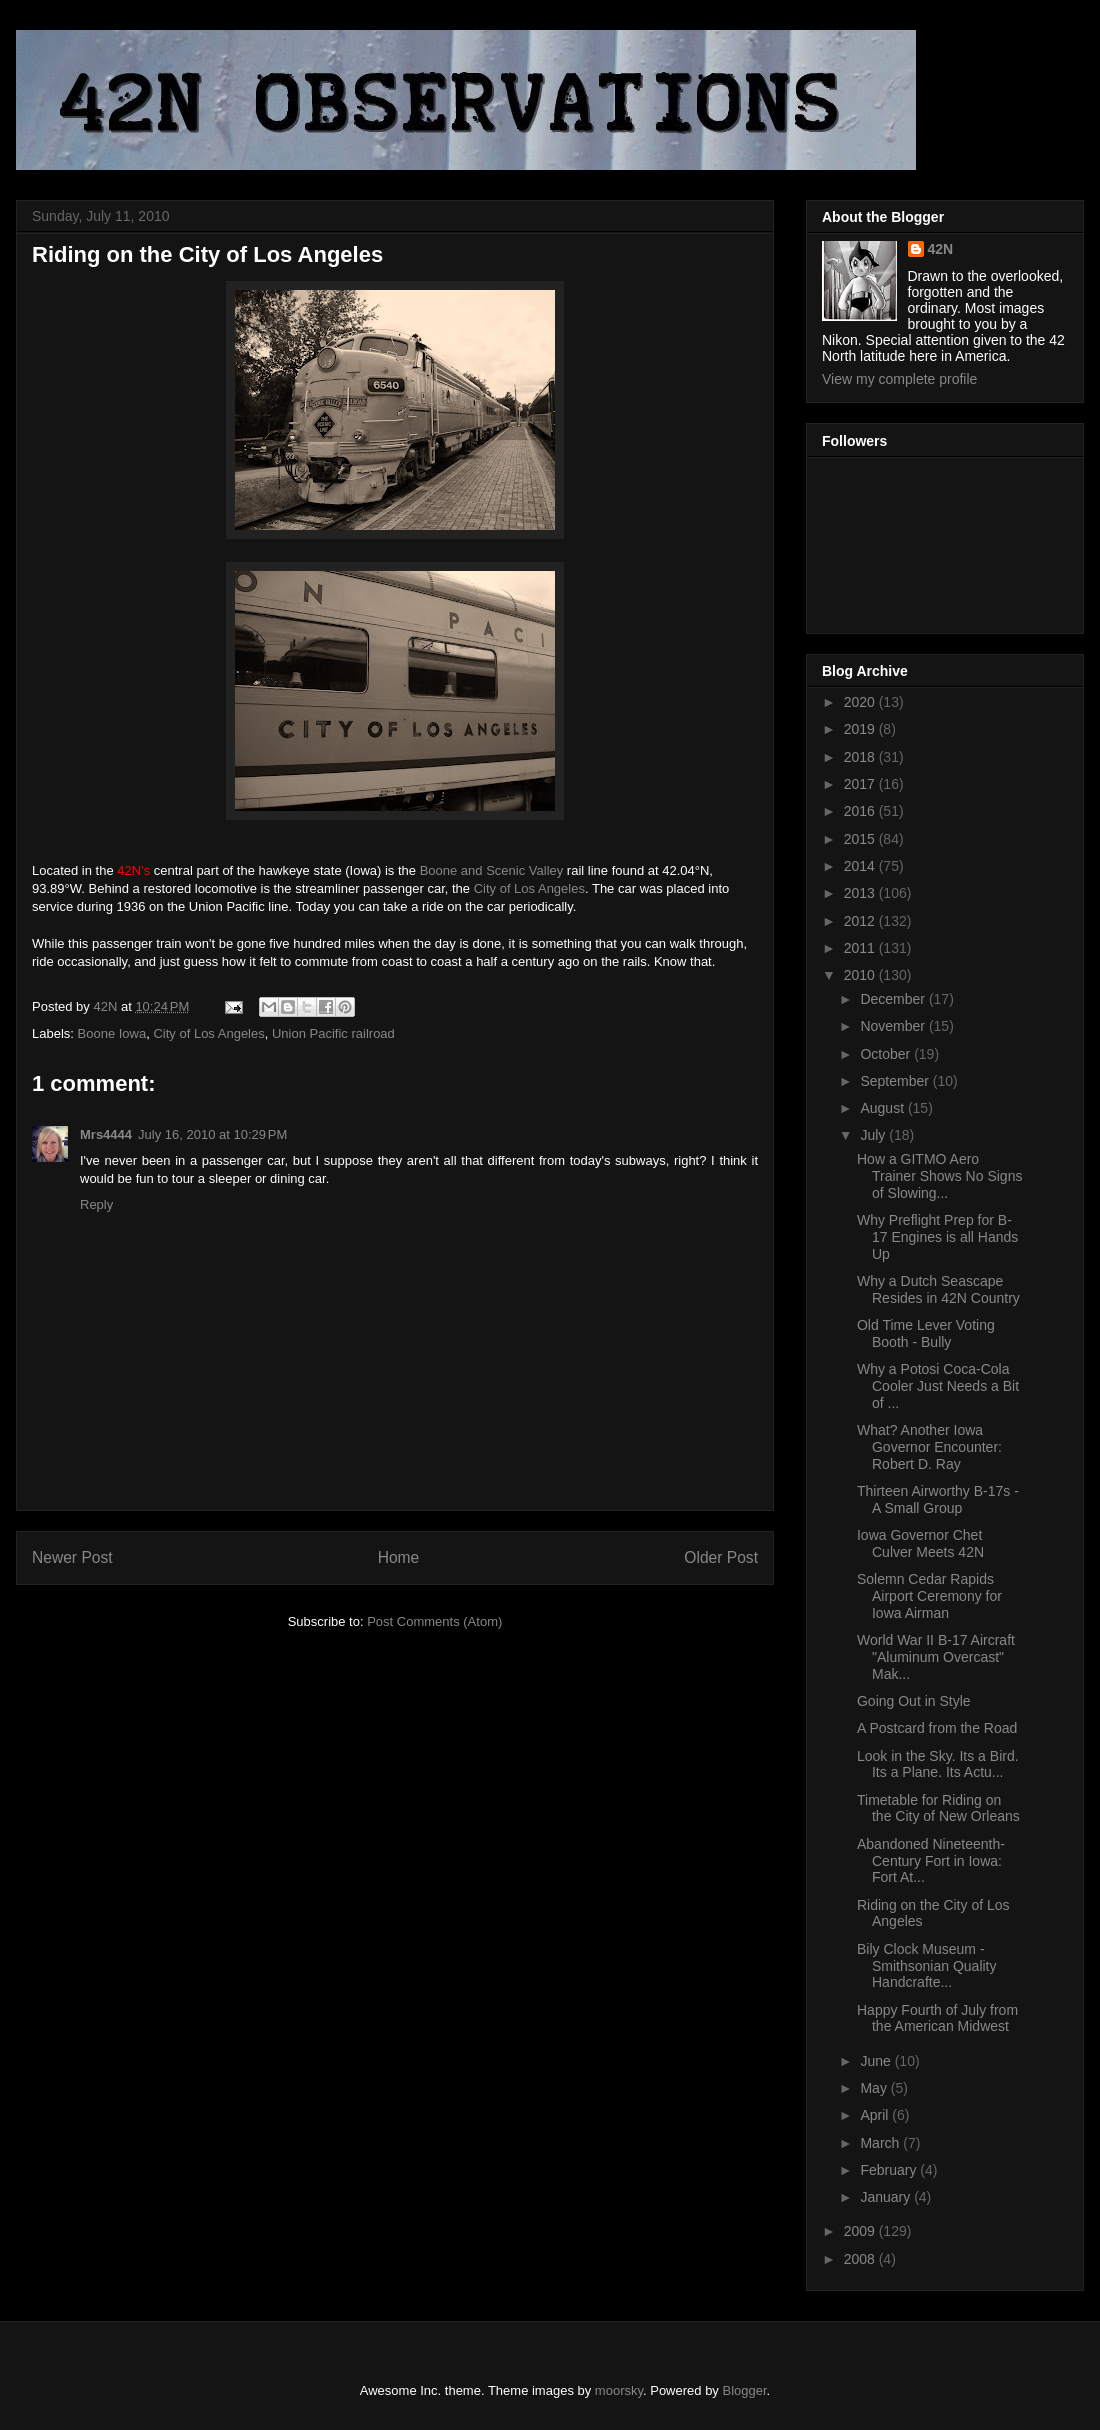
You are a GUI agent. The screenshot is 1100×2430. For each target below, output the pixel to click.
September (896, 1081)
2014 (861, 866)
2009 (861, 2231)
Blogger (745, 2390)
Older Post (721, 1557)
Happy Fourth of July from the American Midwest (937, 2018)
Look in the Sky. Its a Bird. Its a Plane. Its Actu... (938, 1764)
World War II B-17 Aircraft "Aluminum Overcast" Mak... (936, 1657)
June (877, 2061)
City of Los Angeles (529, 888)
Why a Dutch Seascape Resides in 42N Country (938, 1289)
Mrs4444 (106, 1134)
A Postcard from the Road (937, 1728)
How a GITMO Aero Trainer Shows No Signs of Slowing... (939, 1176)
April (876, 2115)
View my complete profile (899, 379)
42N (941, 249)
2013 (861, 893)
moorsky (619, 2390)
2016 (861, 811)
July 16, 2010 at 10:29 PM (212, 1134)
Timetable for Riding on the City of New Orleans (938, 1808)
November (894, 1026)
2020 (861, 702)
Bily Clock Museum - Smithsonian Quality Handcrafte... (927, 1966)
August (883, 1108)
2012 (861, 921)
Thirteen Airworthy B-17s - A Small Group (938, 1499)
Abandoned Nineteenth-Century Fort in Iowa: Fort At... (931, 1861)
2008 (861, 2259)
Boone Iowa (112, 1033)
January (887, 2197)
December (894, 999)
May (875, 2088)
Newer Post (72, 1557)
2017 (861, 784)
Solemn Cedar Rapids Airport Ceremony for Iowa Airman (929, 1596)
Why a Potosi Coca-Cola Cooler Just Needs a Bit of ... (938, 1386)
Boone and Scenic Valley (492, 870)
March (881, 2143)
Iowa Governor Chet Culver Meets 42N (920, 1543)
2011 (861, 948)
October (887, 1054)
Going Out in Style (914, 1701)
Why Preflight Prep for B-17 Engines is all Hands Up (937, 1237)
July (874, 1135)
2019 (861, 729)
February (890, 2170)
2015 (861, 839)
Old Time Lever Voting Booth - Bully (926, 1333)
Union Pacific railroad (333, 1033)
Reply (96, 1204)
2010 (861, 975)
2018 (861, 757)
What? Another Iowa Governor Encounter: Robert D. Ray (929, 1447)
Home (399, 1557)
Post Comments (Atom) (434, 1621)
